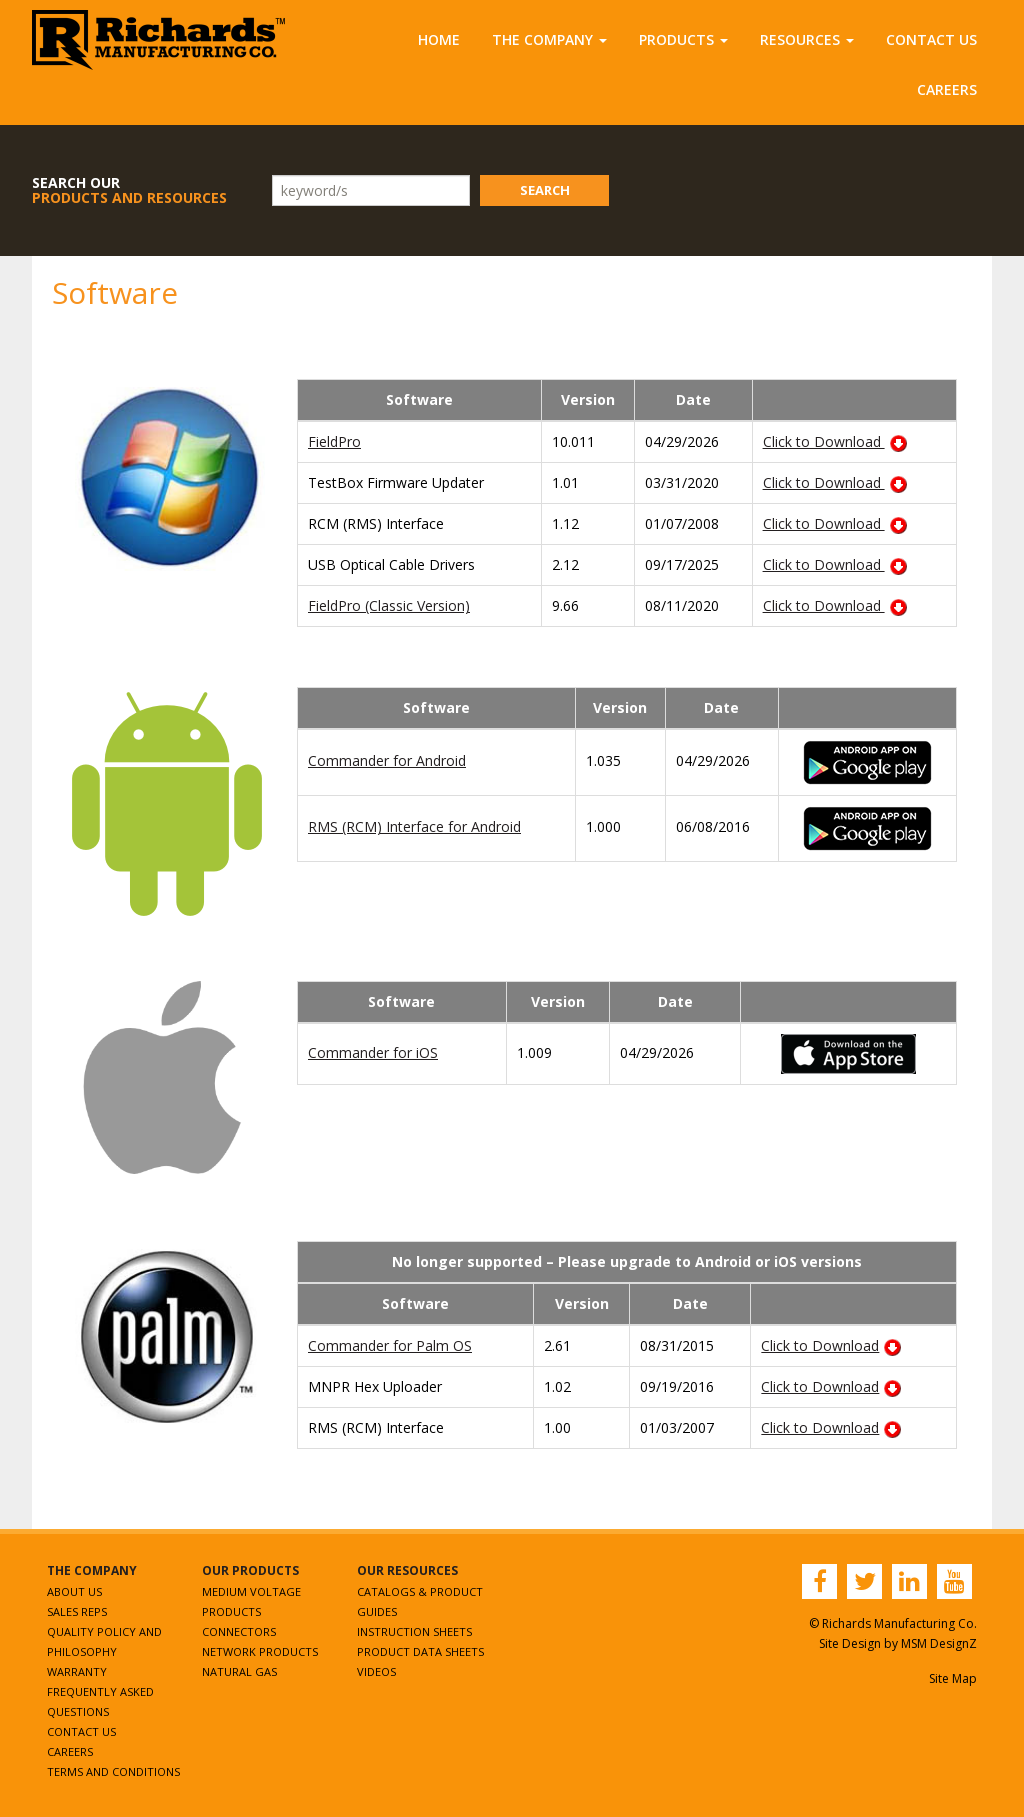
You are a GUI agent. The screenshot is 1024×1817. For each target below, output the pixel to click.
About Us (74, 1591)
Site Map (953, 1678)
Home (439, 39)
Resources (807, 39)
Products (683, 39)
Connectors (239, 1631)
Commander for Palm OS (390, 1345)
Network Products (260, 1651)
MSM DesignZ (939, 1643)
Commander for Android (387, 760)
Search (545, 190)
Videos (376, 1671)
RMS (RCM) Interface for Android (414, 826)
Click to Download (835, 441)
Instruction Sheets (414, 1631)
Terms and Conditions (113, 1771)
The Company (549, 39)
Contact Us (931, 39)
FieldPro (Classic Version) (389, 605)
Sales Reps (77, 1611)
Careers (947, 89)
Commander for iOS (373, 1052)
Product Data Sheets (420, 1651)
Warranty (77, 1671)
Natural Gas (239, 1671)
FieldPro (334, 441)
